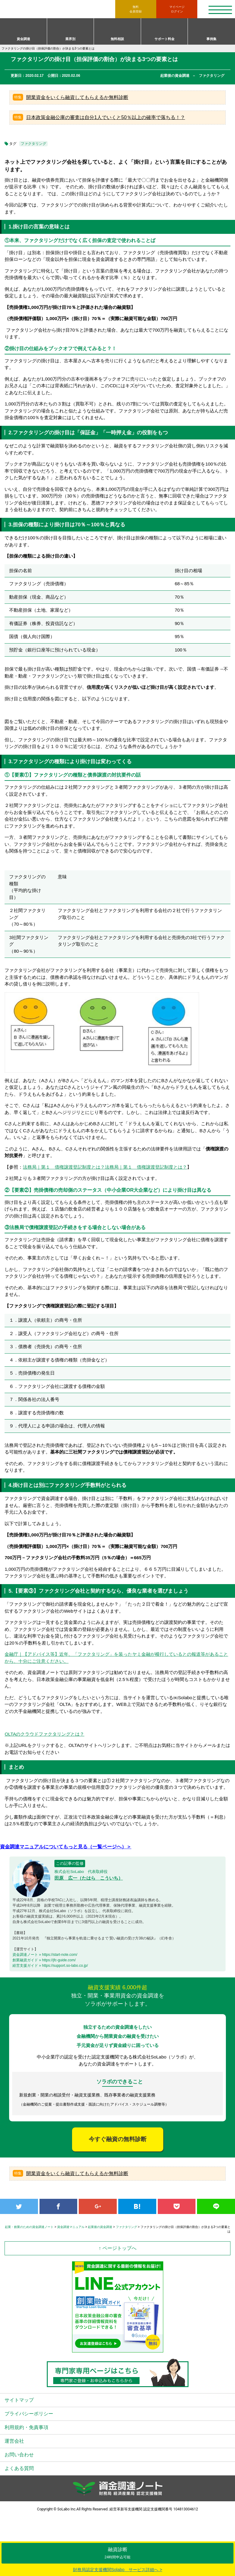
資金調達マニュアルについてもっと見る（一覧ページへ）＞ (65, 1846)
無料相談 (117, 39)
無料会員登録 (136, 9)
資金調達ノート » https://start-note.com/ (44, 1954)
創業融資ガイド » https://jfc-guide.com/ (44, 1960)
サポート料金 (164, 39)
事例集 (211, 39)
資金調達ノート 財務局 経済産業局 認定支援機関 (60, 9)
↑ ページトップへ (117, 2248)
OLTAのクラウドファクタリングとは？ (44, 1734)
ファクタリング (33, 144)
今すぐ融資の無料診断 (118, 2139)
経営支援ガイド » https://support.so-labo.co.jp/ (50, 1965)
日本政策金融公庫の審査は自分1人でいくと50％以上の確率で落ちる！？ (105, 117)
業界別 (70, 39)
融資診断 (117, 2553)
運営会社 (14, 2441)
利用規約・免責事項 (26, 2427)
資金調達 (23, 39)
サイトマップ (19, 2400)
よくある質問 (19, 2468)
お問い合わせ (19, 2454)
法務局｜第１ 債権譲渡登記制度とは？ (64, 1167)
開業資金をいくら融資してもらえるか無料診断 (77, 97)
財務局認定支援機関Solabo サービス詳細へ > (117, 2569)
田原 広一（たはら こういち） (88, 1878)
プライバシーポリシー (29, 2413)
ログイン (176, 9)
